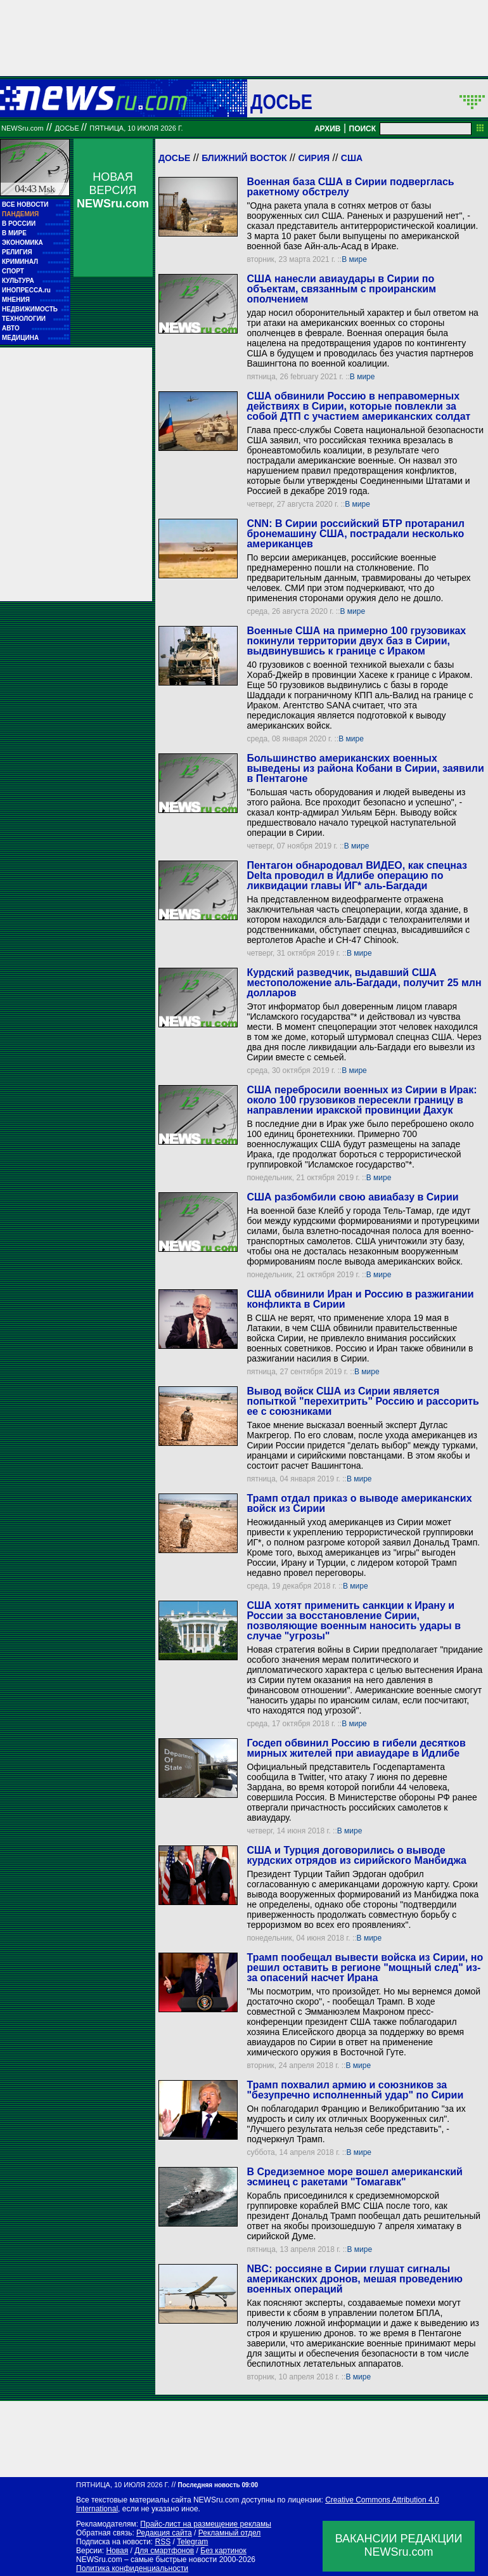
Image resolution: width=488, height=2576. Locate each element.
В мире (354, 259)
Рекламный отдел (229, 2532)
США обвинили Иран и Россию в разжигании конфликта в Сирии (360, 1299)
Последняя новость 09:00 (218, 2485)
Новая (117, 2550)
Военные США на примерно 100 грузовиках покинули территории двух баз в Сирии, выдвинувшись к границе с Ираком (356, 640)
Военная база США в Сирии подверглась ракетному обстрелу (350, 186)
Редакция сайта (164, 2532)
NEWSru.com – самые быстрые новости (146, 2559)
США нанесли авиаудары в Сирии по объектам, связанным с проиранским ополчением (341, 288)
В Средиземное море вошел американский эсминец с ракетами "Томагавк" (354, 2176)
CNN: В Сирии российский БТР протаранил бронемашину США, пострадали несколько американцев (355, 533)
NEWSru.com (22, 128)
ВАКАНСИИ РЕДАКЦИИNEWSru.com (399, 2545)
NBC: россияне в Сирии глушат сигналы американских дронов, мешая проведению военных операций (354, 2278)
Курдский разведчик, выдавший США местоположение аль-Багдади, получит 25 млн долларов (364, 982)
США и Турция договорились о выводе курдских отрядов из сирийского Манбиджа (356, 1855)
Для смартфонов (164, 2550)
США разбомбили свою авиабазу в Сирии (352, 1197)
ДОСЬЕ (281, 101)
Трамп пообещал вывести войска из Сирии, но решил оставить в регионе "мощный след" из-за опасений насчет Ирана (365, 1967)
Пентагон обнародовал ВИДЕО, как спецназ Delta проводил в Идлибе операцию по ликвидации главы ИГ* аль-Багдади (357, 875)
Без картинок (223, 2550)
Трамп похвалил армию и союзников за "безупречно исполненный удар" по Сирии (355, 2089)
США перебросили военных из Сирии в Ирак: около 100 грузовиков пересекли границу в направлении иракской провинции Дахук (362, 1100)
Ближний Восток (244, 158)
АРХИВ (327, 128)
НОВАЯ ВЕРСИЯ (113, 190)
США (352, 158)
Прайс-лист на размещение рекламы (205, 2524)
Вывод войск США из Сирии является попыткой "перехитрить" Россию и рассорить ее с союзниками (362, 1401)
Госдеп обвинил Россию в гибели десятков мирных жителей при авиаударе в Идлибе (356, 1748)
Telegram (192, 2541)
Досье (174, 158)
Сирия (314, 158)
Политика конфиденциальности (132, 2568)
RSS (162, 2541)
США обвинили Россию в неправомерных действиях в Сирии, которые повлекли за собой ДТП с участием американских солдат (358, 406)
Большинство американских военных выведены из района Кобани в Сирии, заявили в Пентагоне (365, 768)
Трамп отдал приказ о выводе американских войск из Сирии (359, 1503)
